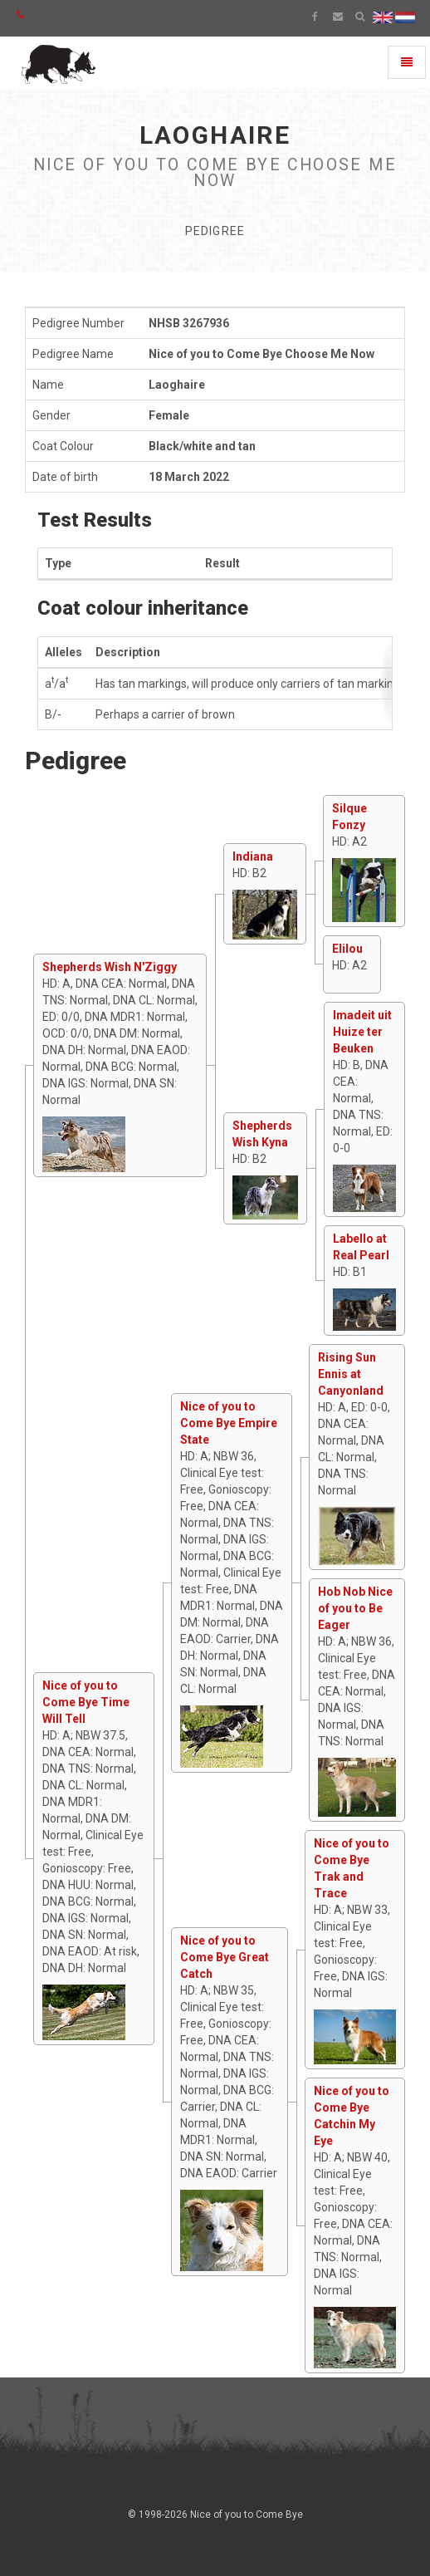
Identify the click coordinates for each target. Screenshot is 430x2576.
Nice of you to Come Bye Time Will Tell (85, 1702)
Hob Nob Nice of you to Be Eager (355, 1608)
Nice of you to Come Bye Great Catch (224, 1957)
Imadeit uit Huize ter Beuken (362, 1031)
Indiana (252, 856)
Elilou (347, 948)
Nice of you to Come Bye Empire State (228, 1423)
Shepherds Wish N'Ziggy (109, 967)
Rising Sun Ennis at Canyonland (351, 1374)
